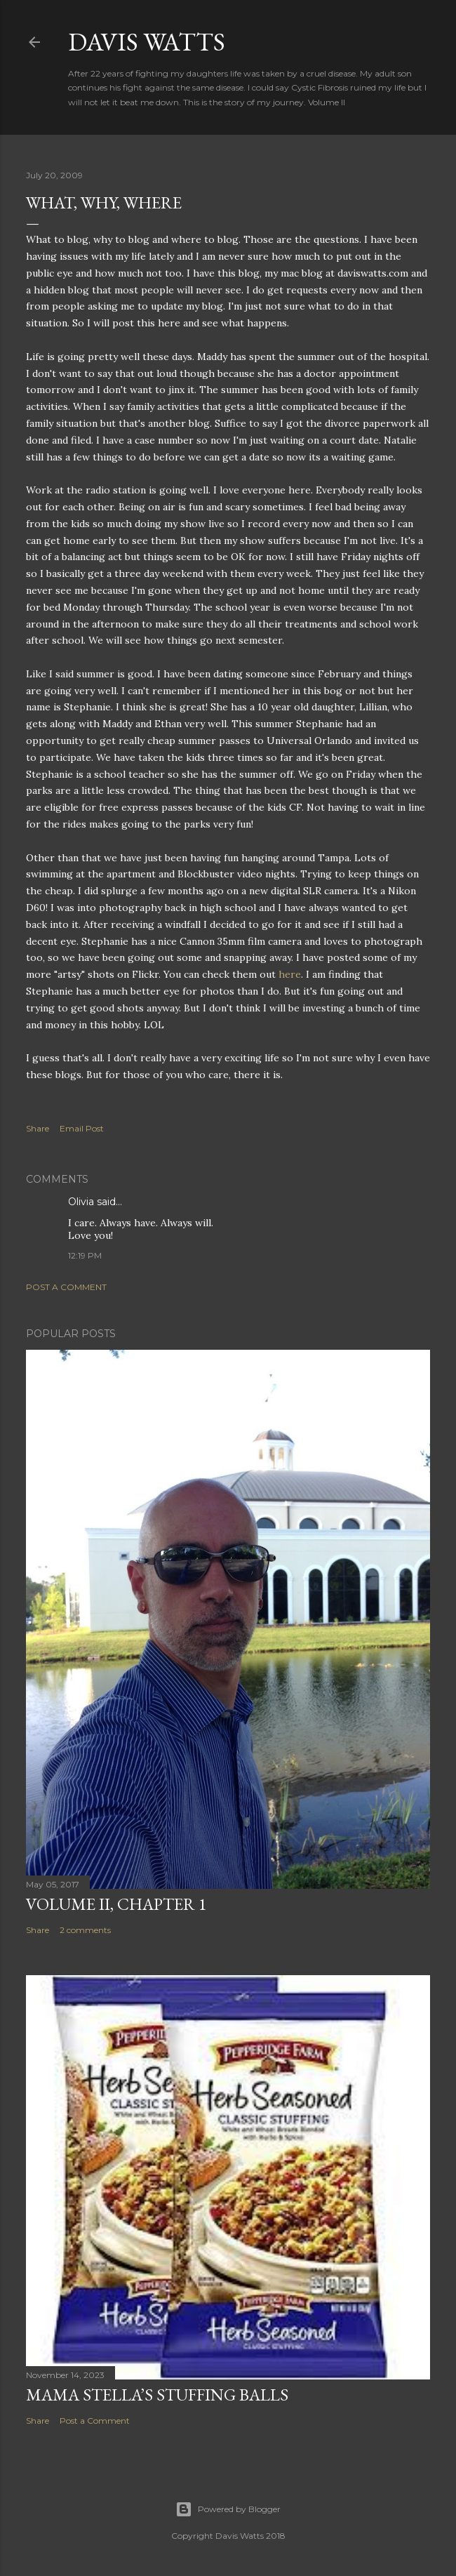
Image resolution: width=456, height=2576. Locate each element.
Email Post (82, 1128)
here (290, 974)
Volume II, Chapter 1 (116, 1904)
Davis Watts (146, 41)
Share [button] (37, 1128)
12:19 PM (85, 1255)
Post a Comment (66, 1287)
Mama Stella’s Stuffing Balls (157, 2394)
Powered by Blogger (228, 2509)
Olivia (81, 1201)
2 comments (85, 1930)
